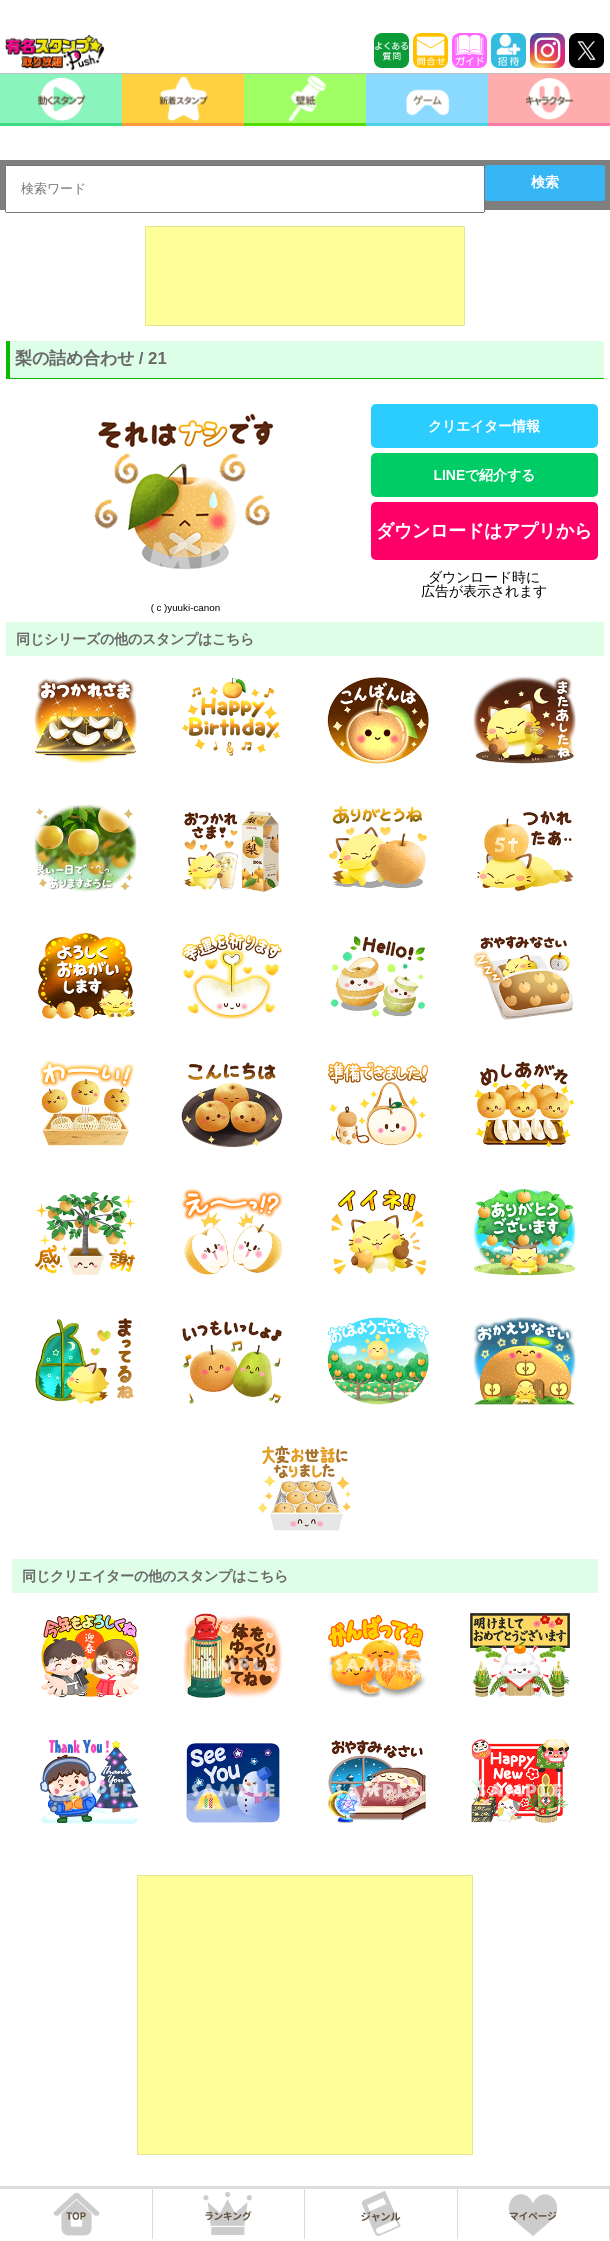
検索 (545, 182)
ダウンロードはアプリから (484, 531)
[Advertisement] (305, 276)
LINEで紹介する (484, 475)
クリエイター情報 (484, 426)
